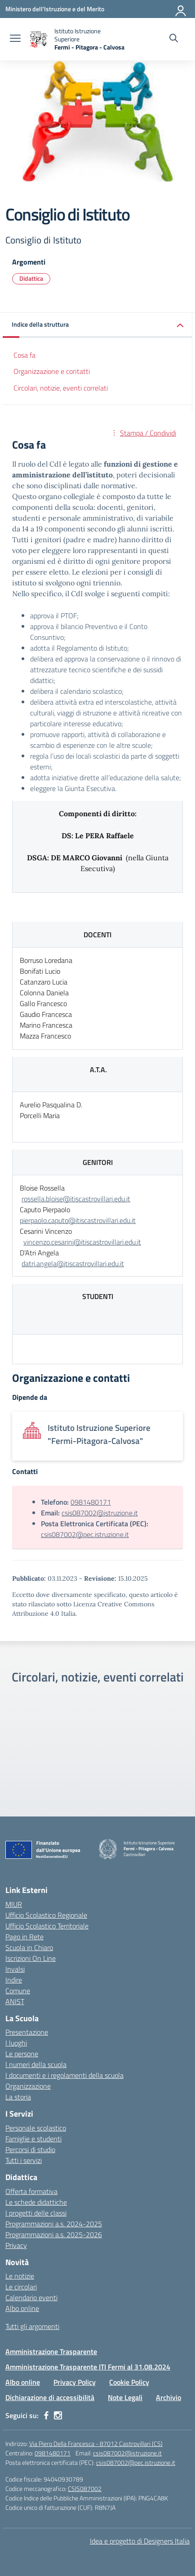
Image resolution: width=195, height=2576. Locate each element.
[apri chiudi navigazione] (15, 39)
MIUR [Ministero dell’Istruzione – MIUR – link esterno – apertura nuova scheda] (13, 1904)
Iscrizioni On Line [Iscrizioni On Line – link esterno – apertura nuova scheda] (30, 1958)
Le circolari (21, 2286)
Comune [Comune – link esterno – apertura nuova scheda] (17, 1990)
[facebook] (46, 2415)
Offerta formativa (31, 2191)
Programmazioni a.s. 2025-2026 (53, 2234)
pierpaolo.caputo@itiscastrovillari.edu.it (78, 1220)
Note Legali (125, 2397)
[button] (97, 325)
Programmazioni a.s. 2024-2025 (53, 2223)
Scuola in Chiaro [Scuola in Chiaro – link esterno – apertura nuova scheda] (29, 1947)
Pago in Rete (24, 1936)
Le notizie (19, 2275)
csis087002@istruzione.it (100, 1512)
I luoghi (16, 2042)
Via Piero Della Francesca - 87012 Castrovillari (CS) (96, 2443)
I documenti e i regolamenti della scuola (64, 2075)
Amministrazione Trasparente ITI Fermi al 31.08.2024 (87, 2366)
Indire (13, 1979)
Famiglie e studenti (33, 2138)
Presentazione (26, 2032)
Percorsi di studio (30, 2149)
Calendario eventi (31, 2297)
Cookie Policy (129, 2382)
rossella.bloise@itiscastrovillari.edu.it (76, 1198)
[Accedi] (181, 9)
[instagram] (58, 2415)
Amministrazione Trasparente (51, 2351)
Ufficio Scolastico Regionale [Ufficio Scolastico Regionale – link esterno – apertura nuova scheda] (46, 1915)
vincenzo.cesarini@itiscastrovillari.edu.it (82, 1241)
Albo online (22, 2308)
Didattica (31, 278)
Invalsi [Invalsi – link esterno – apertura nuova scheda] (15, 1969)
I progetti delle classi (35, 2212)
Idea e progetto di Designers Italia (140, 2541)
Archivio (168, 2397)
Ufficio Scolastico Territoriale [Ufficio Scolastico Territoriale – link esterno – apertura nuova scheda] (47, 1925)
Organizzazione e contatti (51, 371)
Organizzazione (28, 2086)
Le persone (21, 2053)
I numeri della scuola (35, 2064)
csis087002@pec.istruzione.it (85, 1534)
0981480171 (91, 1502)
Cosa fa (24, 355)
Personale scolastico (35, 2127)
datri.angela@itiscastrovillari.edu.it (73, 1263)
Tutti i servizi (23, 2160)
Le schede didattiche (36, 2202)
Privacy (16, 2245)
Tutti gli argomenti (32, 2326)
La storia (18, 2096)
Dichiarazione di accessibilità (49, 2397)
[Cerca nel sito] (174, 39)
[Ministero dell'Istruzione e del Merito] (54, 8)
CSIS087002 (85, 2488)
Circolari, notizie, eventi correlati (60, 387)
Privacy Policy (74, 2382)
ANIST (14, 2001)
